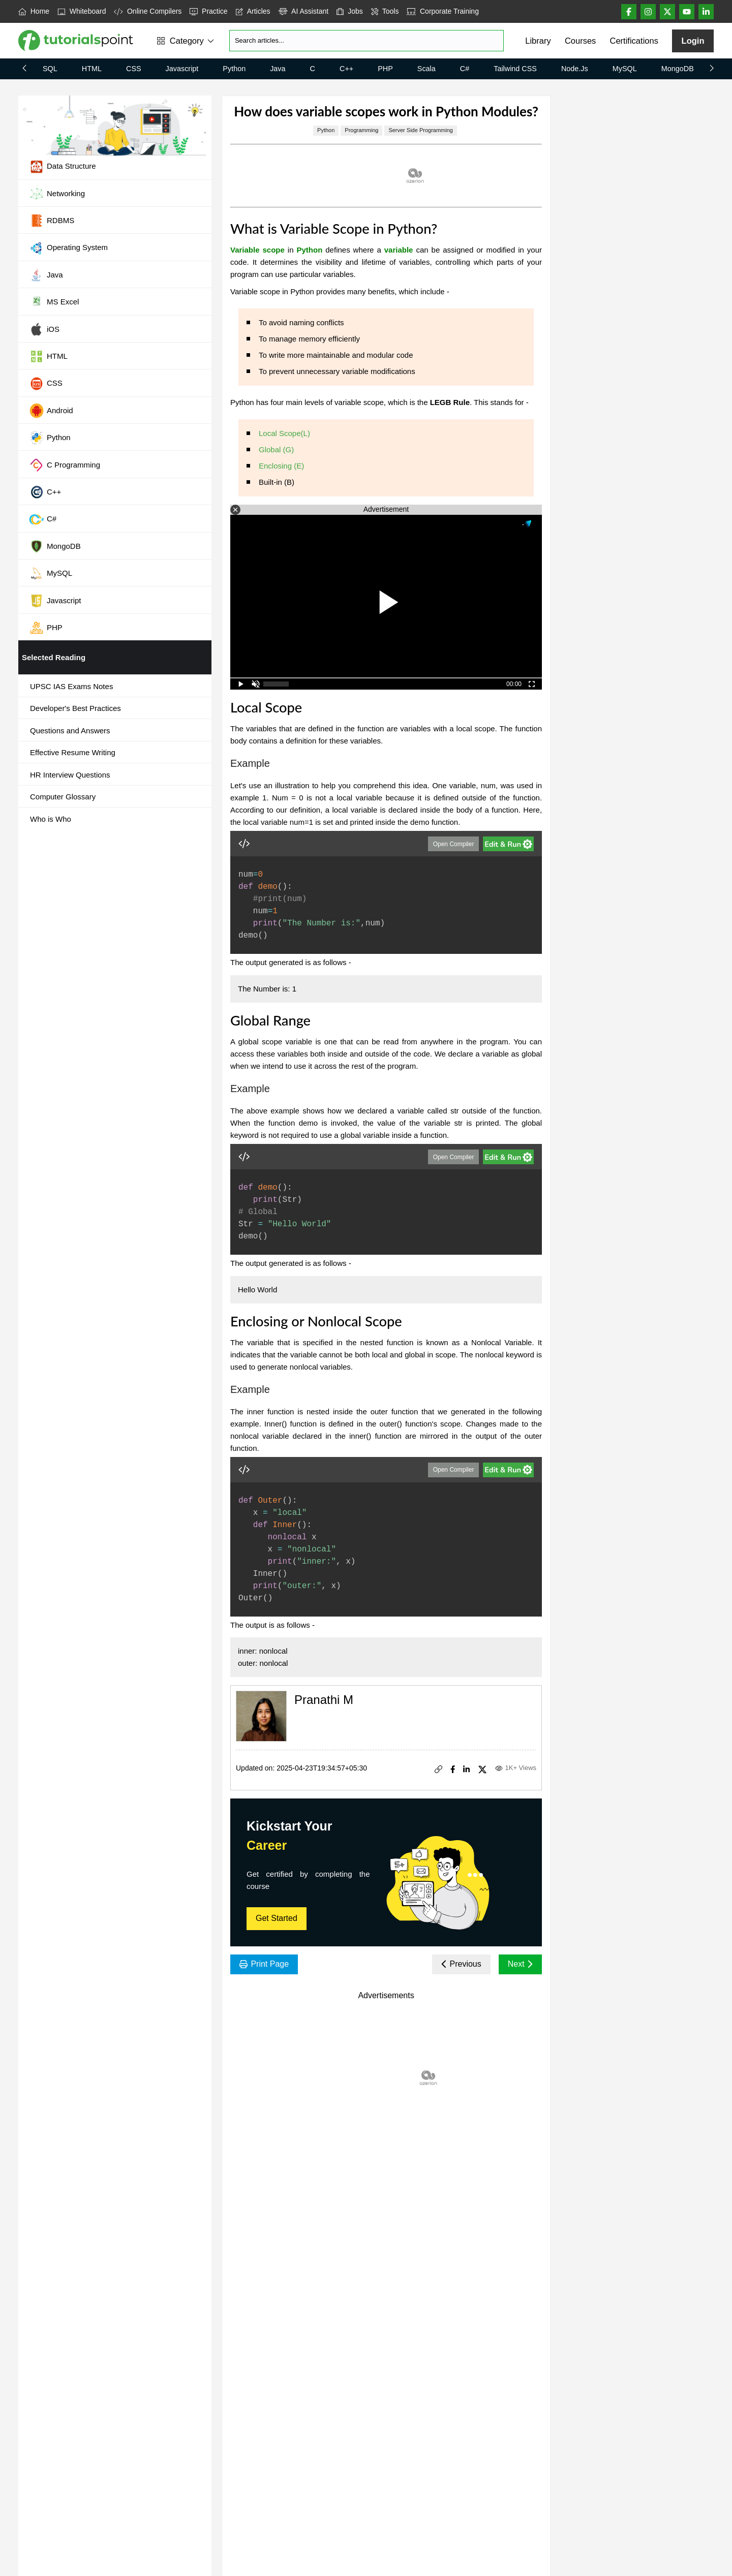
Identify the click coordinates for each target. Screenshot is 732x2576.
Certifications (634, 40)
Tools (385, 11)
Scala (426, 69)
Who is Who (50, 819)
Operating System (68, 248)
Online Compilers (147, 11)
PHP (385, 69)
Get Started (276, 1918)
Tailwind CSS (515, 69)
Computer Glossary (63, 796)
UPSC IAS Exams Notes (71, 686)
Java (277, 69)
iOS (44, 329)
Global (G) (276, 449)
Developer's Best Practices (75, 708)
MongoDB (677, 69)
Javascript (182, 69)
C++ (346, 69)
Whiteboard (81, 11)
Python (234, 69)
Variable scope (257, 249)
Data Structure (62, 166)
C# (464, 69)
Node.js (574, 69)
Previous (461, 1964)
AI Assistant (304, 11)
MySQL (625, 69)
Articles (253, 11)
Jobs (350, 11)
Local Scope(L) (284, 433)
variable (398, 249)
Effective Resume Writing (72, 752)
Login (693, 40)
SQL (50, 69)
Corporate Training (442, 11)
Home (33, 11)
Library (538, 40)
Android (51, 410)
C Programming (64, 465)
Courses (580, 40)
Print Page (264, 1964)
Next (520, 1964)
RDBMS (51, 220)
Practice (208, 11)
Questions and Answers (70, 730)
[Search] (366, 40)
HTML (92, 69)
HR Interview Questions (70, 774)
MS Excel (54, 302)
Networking (57, 193)
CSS (133, 69)
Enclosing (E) (281, 465)
